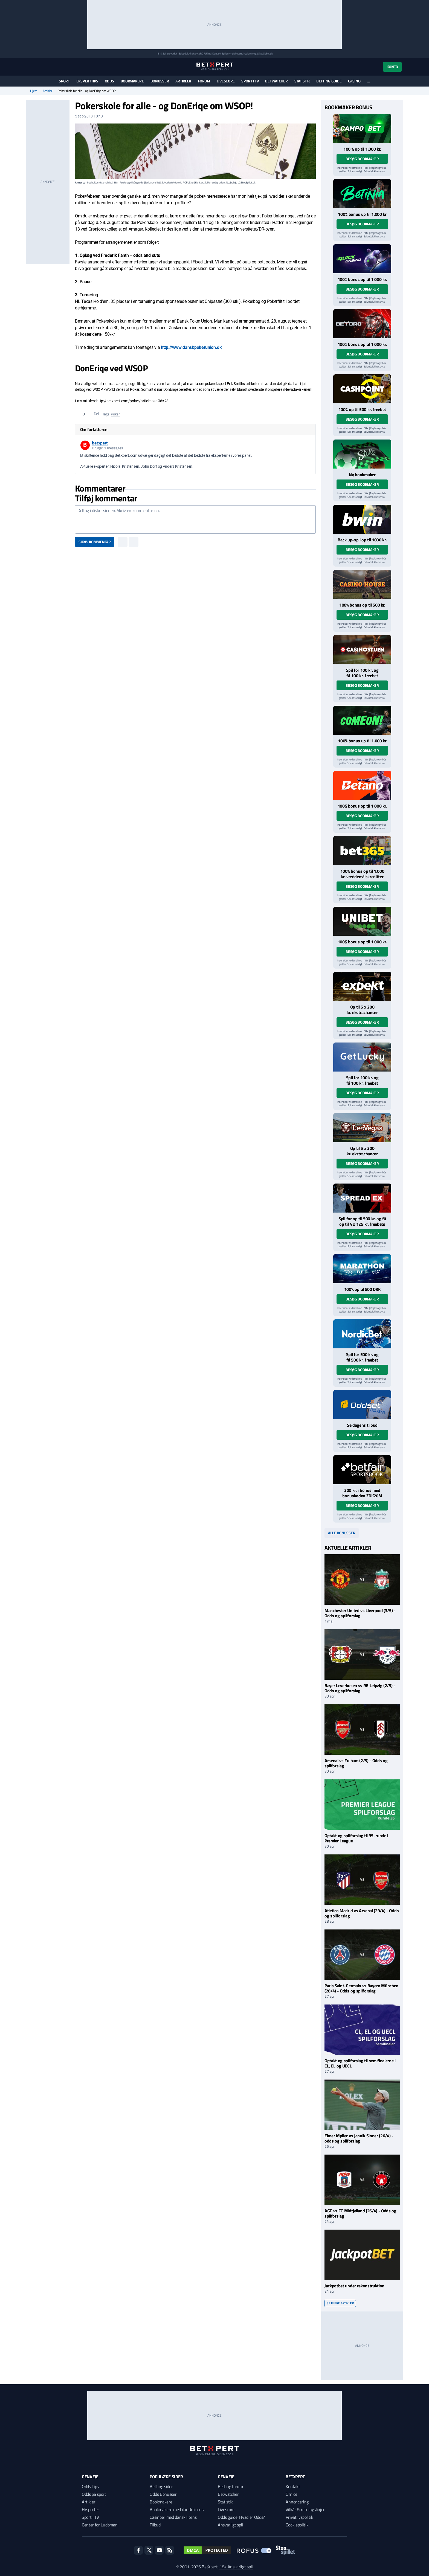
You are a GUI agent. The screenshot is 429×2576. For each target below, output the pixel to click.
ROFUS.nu (205, 53)
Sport (64, 81)
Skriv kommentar (95, 542)
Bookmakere (132, 81)
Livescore (226, 81)
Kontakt (293, 2486)
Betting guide (328, 81)
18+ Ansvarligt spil (236, 2566)
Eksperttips (87, 81)
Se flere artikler (340, 2303)
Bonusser (159, 81)
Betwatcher (276, 81)
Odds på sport (94, 2494)
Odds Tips (90, 2486)
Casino (354, 81)
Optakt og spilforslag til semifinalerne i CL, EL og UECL (360, 2063)
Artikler (183, 81)
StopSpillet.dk (265, 53)
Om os (291, 2494)
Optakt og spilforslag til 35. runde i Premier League (356, 1838)
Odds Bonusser (163, 2494)
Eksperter (90, 2509)
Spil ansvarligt (170, 53)
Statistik (302, 81)
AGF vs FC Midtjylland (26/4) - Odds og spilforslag (360, 2213)
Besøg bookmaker (362, 159)
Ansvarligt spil (230, 2525)
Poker (115, 414)
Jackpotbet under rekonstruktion (354, 2285)
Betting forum (230, 2486)
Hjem (33, 91)
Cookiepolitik (297, 2525)
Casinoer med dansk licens (173, 2517)
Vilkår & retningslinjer (305, 2509)
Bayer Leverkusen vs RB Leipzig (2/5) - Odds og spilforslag (359, 1688)
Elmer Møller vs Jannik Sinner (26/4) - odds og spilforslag (358, 2138)
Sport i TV (250, 81)
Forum (204, 81)
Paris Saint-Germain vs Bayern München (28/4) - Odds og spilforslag (361, 1988)
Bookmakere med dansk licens (176, 2509)
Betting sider (161, 2486)
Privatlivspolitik (299, 2517)
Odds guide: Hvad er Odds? (241, 2517)
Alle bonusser (341, 1533)
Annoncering (297, 2502)
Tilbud (155, 2525)
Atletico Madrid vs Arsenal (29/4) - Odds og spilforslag (361, 1913)
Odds (109, 81)
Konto (392, 67)
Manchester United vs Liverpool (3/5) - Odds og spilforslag (360, 1613)
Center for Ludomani (100, 2525)
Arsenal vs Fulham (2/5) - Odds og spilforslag (355, 1763)
